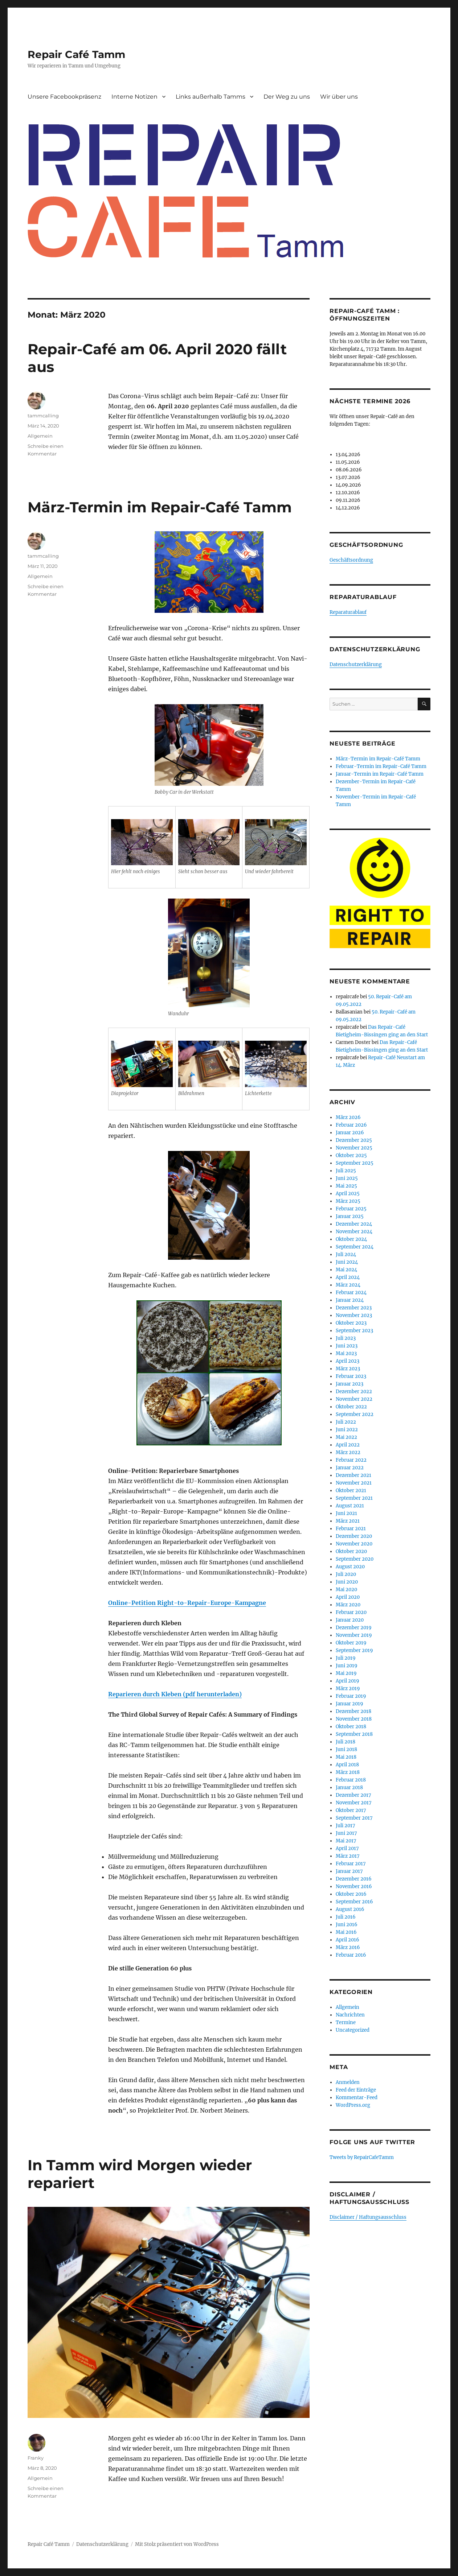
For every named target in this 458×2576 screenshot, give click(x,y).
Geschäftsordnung (351, 560)
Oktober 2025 (351, 1155)
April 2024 (348, 1277)
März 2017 (348, 1856)
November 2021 (354, 1483)
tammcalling (43, 415)
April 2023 (347, 1361)
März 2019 (348, 1688)
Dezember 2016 (354, 1879)
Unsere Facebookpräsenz (64, 96)
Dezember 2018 (353, 1711)
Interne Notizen (134, 96)
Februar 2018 (351, 1780)
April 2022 (348, 1445)
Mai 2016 (346, 1932)
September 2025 (354, 1163)
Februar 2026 (351, 1125)
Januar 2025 (350, 1216)
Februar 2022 (351, 1460)
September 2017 (354, 1818)
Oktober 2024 (351, 1239)
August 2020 (350, 1567)
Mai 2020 (346, 1589)
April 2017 (347, 1848)
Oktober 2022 (351, 1407)
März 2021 (348, 1521)
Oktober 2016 (351, 1894)
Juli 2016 (346, 1917)
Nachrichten (350, 2015)
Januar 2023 (349, 1384)
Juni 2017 (346, 1833)
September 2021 (354, 1498)
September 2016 (354, 1902)
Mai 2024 (346, 1270)
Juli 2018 (345, 1742)
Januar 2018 (349, 1787)
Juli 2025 (346, 1171)
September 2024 (354, 1247)
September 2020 (354, 1559)
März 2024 (348, 1285)
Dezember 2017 (353, 1795)
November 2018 (354, 1719)
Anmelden (348, 2082)
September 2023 (354, 1331)
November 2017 (354, 1803)
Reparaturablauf (348, 612)
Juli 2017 (345, 1825)
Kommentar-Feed (356, 2097)
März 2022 (348, 1452)
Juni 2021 (346, 1513)
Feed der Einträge (356, 2090)
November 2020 (354, 1544)
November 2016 (354, 1886)
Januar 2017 (349, 1871)
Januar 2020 (350, 1620)
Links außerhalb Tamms (210, 96)
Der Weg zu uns (286, 96)
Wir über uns (339, 96)
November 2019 (354, 1635)
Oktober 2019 (351, 1643)
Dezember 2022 (354, 1391)
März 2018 (348, 1772)
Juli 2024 (346, 1254)
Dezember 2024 (354, 1224)
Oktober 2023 (351, 1323)
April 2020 (348, 1597)
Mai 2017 (346, 1841)
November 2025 (354, 1148)
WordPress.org (353, 2105)
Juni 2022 (347, 1430)
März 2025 (348, 1201)
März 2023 (348, 1369)
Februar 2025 (351, 1209)
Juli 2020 (346, 1574)
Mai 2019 (346, 1673)
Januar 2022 (350, 1468)
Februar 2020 (351, 1612)
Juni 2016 (346, 1924)
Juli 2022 (346, 1422)
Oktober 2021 (351, 1490)
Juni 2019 (346, 1666)
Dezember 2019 (354, 1628)
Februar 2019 (351, 1696)
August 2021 (350, 1506)
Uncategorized (352, 2030)
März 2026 (348, 1117)
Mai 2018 (346, 1757)
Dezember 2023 (354, 1308)
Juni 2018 (346, 1749)
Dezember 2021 (353, 1475)
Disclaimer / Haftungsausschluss (368, 2217)
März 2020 (348, 1605)
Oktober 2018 (351, 1726)
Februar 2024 (351, 1292)
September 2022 (354, 1414)
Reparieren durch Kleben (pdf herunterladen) (175, 1694)
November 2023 (354, 1315)
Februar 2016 (351, 1955)
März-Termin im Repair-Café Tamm (160, 507)
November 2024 (354, 1232)
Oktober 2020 (351, 1551)
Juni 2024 (347, 1262)
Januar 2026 (350, 1133)
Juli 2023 (346, 1338)
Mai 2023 (346, 1353)
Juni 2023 (346, 1346)
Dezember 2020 (354, 1536)
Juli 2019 (346, 1658)
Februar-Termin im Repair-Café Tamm (381, 766)
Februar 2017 (351, 1864)
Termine (346, 2022)
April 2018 (347, 1765)
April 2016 (347, 1940)
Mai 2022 (346, 1437)
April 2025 (348, 1193)
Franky (36, 2458)
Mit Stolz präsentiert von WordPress (177, 2544)
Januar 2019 (349, 1704)
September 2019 (354, 1650)
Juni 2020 (347, 1582)
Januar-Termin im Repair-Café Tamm (380, 774)
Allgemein (40, 436)
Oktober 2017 (351, 1810)
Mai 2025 (346, 1186)
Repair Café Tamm (76, 54)
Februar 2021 (351, 1529)
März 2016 (348, 1947)
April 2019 (347, 1681)
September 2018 (354, 1734)
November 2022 (354, 1399)
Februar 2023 (351, 1376)
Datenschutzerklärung (356, 664)
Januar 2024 (350, 1300)
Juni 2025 (347, 1178)
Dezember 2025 (354, 1140)
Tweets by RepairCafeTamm (362, 2157)
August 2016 (350, 1909)
